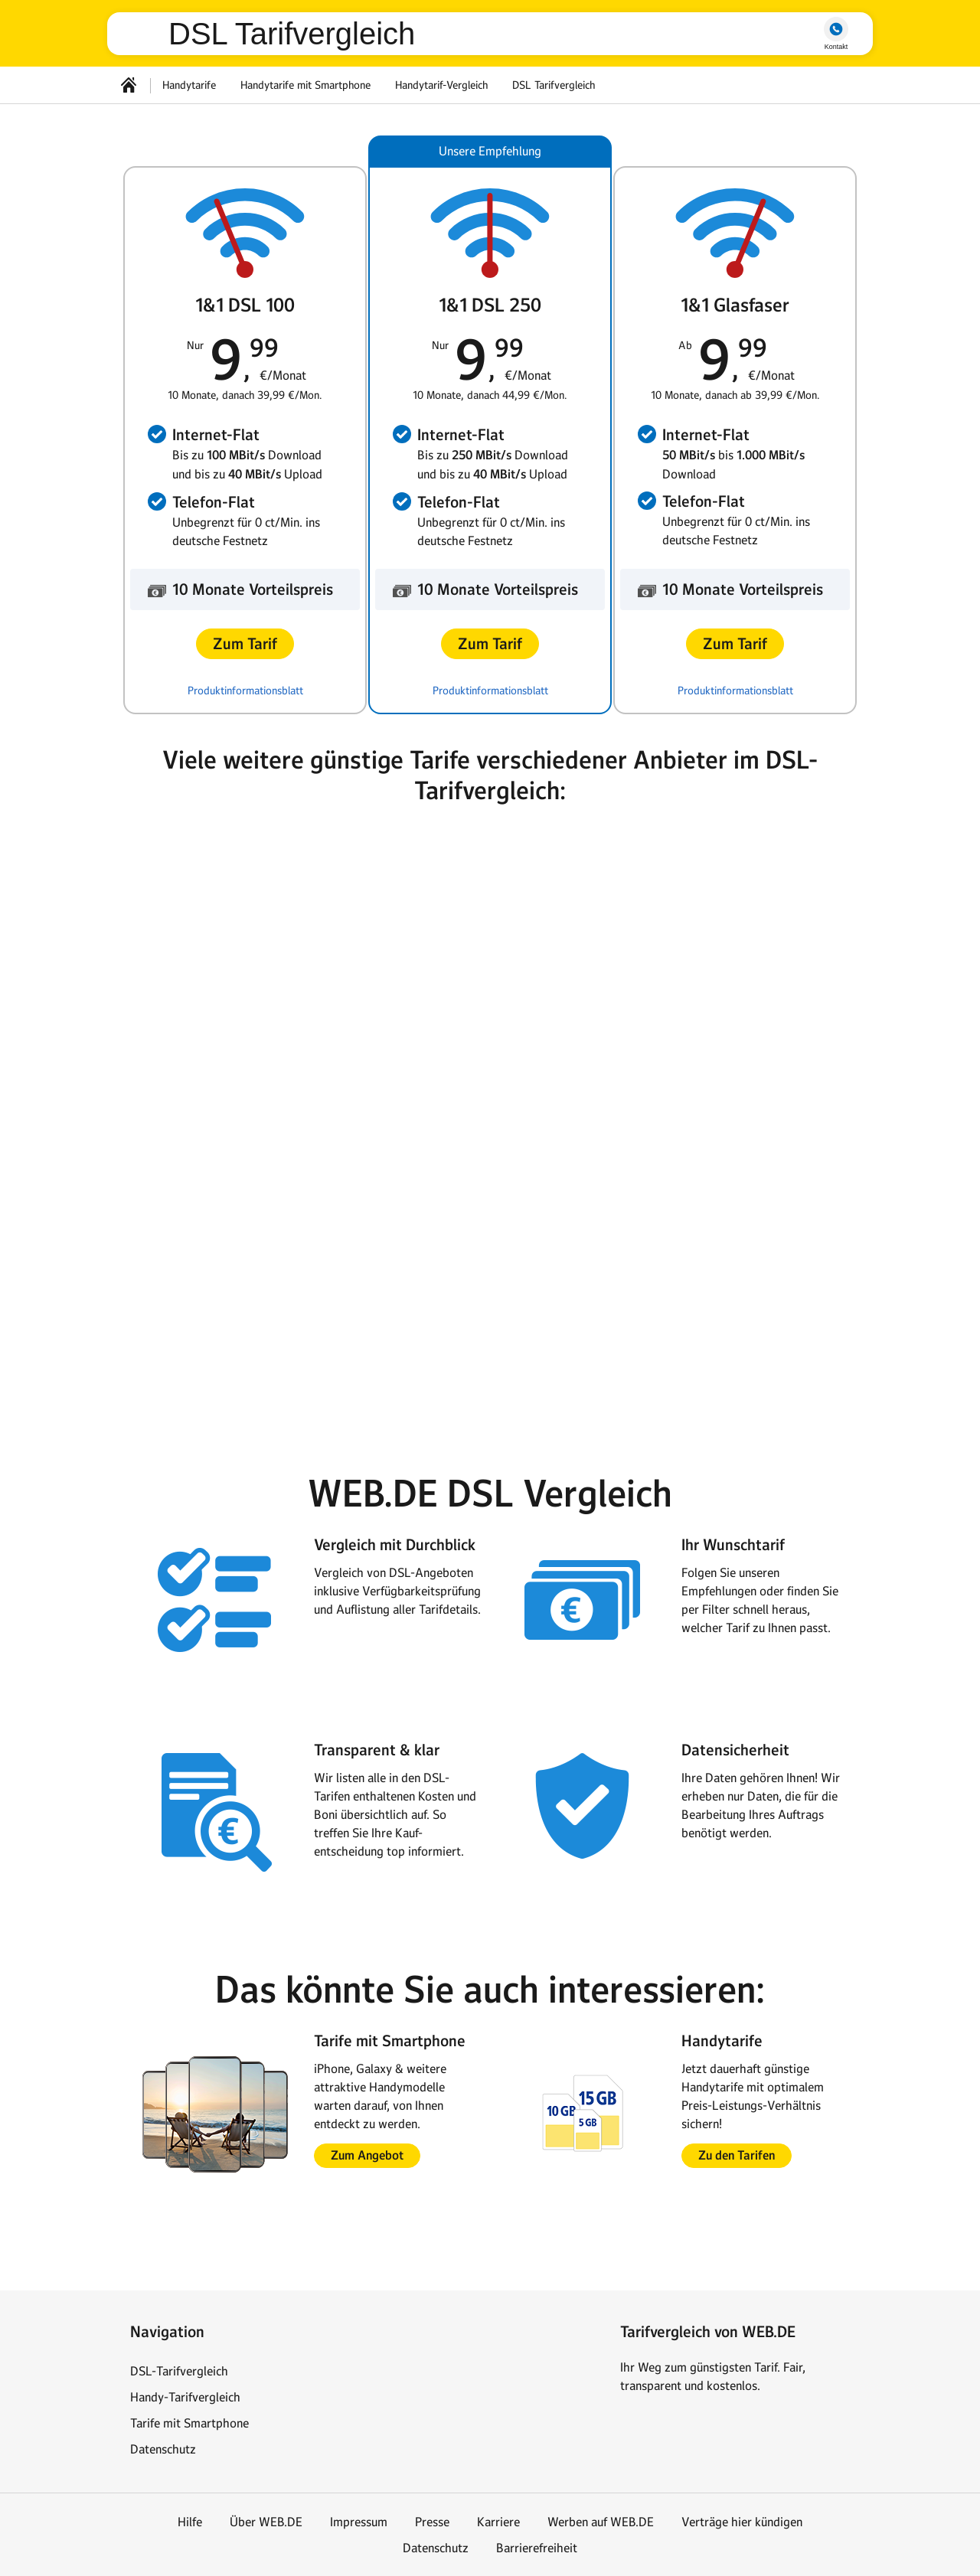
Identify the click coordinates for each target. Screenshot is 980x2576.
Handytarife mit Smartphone (305, 85)
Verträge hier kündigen (741, 2521)
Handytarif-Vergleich (441, 85)
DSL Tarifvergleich (291, 33)
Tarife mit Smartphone (189, 2423)
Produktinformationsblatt (245, 690)
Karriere (498, 2521)
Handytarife (189, 85)
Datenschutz (163, 2449)
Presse (432, 2521)
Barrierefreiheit (536, 2547)
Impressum (358, 2521)
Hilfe (190, 2521)
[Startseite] (128, 85)
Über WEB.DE (266, 2521)
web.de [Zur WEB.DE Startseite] (144, 33)
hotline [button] (836, 29)
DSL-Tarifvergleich (179, 2370)
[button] (245, 643)
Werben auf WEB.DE (600, 2521)
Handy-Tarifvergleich (185, 2397)
